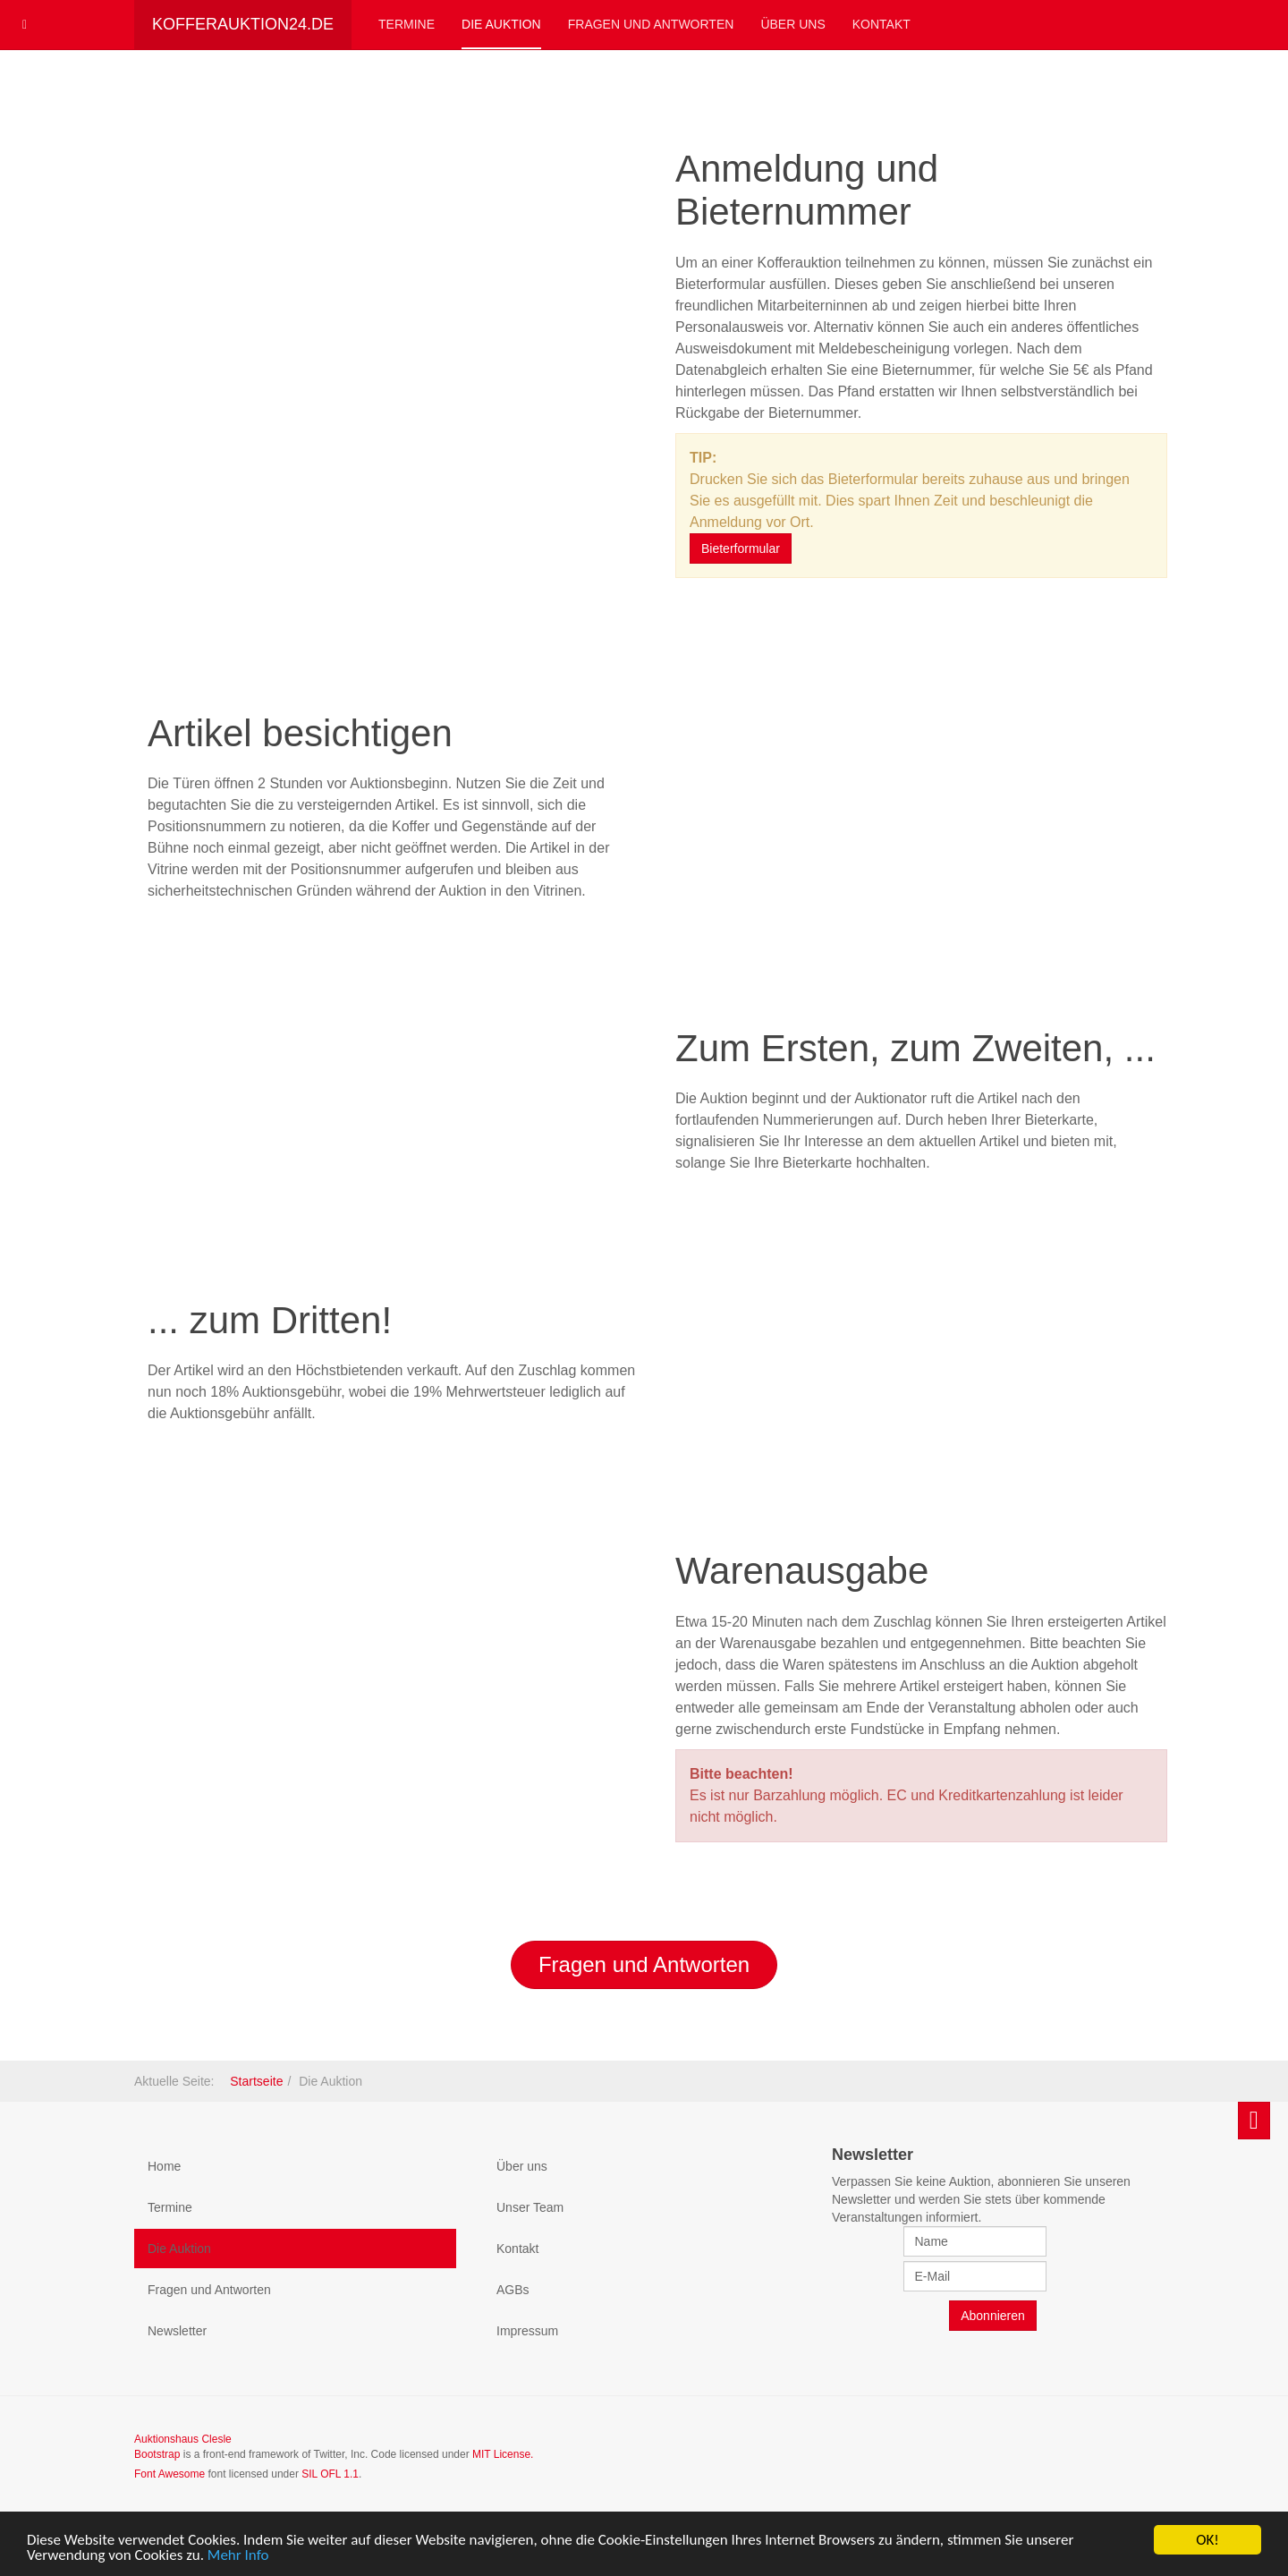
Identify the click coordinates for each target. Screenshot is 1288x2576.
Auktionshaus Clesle (183, 2439)
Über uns (792, 24)
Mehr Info (238, 2555)
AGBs (513, 2290)
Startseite (256, 2081)
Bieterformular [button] (740, 548)
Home (164, 2166)
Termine (406, 24)
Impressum (527, 2331)
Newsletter (177, 2331)
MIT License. (502, 2454)
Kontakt (881, 24)
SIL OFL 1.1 (330, 2474)
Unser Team (530, 2207)
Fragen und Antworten (651, 24)
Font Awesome (169, 2474)
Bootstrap (157, 2454)
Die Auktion (501, 24)
